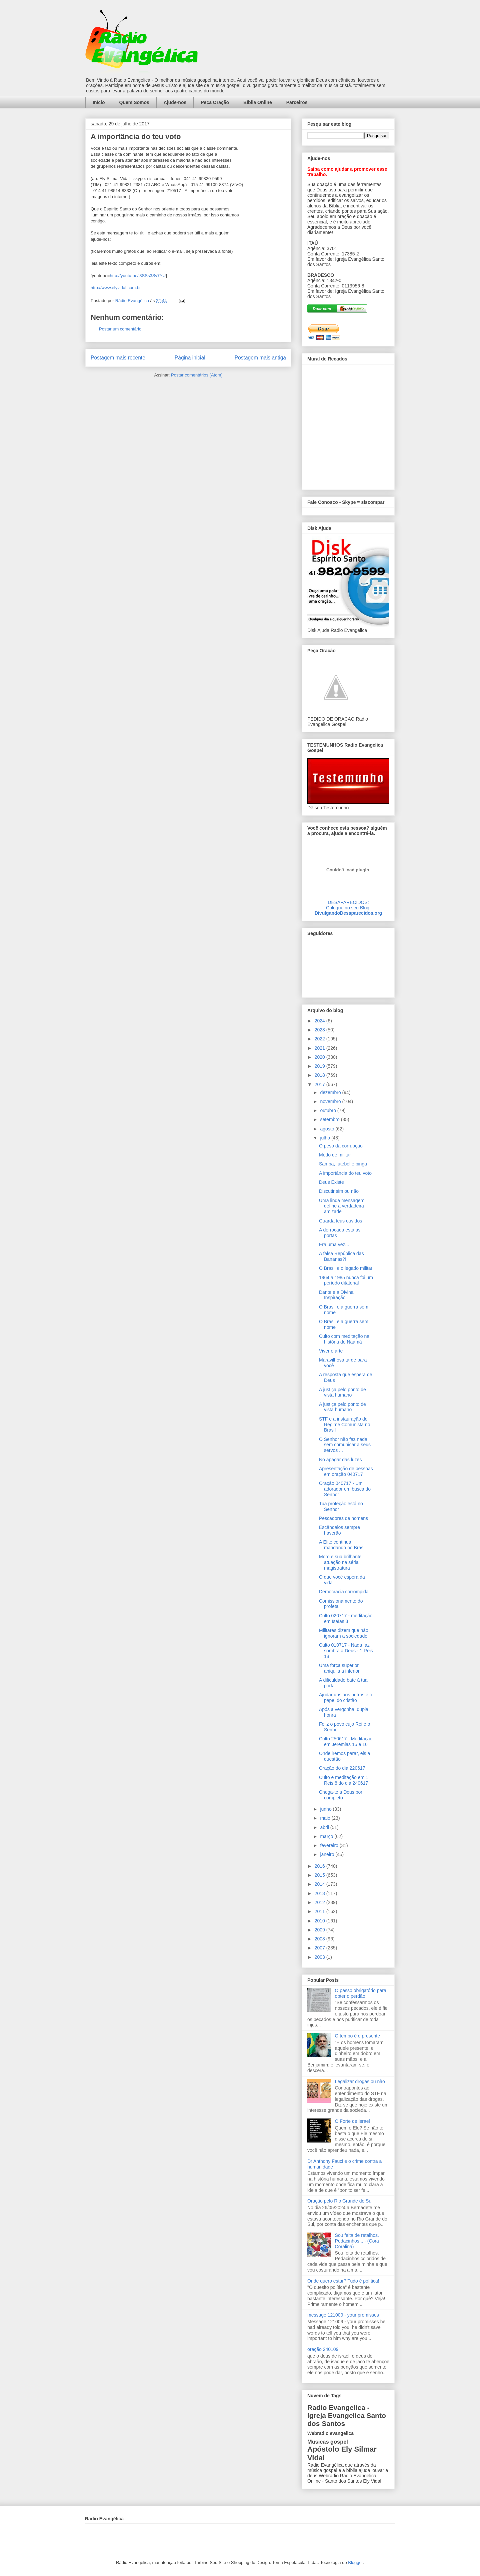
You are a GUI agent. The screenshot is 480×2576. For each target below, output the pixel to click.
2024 (320, 1020)
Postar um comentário (120, 328)
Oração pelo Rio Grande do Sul (339, 2201)
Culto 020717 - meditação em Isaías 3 (345, 1618)
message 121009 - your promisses (343, 2315)
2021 (320, 1048)
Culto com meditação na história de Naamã (344, 1339)
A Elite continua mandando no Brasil (342, 1544)
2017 (320, 1084)
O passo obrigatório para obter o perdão (360, 1993)
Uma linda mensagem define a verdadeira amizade (341, 1206)
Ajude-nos (175, 102)
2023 (320, 1029)
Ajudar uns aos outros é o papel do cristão (345, 1697)
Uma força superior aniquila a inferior (339, 1668)
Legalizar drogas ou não (360, 2081)
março (327, 1836)
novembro (331, 1101)
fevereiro (329, 1845)
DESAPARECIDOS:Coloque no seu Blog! (348, 905)
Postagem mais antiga (260, 357)
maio (325, 1818)
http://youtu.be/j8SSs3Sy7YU (138, 275)
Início (99, 102)
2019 (320, 1066)
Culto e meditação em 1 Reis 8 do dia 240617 (343, 1780)
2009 (320, 1929)
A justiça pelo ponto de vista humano (342, 1392)
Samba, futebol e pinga (343, 1163)
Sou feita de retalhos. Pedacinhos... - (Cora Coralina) (357, 2241)
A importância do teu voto (345, 1173)
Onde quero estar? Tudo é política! (343, 2281)
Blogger (355, 2562)
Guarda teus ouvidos (340, 1220)
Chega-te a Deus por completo (340, 1794)
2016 (320, 1866)
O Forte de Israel (352, 2121)
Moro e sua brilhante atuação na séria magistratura (340, 1562)
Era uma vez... (334, 1244)
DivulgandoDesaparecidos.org (348, 913)
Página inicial (190, 357)
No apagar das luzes (340, 1459)
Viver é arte (331, 1351)
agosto (327, 1128)
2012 (320, 1902)
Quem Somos (134, 102)
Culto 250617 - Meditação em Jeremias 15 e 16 (345, 1741)
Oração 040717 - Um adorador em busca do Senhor (345, 1489)
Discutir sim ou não (339, 1191)
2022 (320, 1038)
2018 (320, 1075)
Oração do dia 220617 (342, 1768)
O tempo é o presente (357, 2035)
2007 (320, 1947)
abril (325, 1827)
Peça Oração (215, 102)
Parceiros (297, 102)
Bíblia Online (257, 102)
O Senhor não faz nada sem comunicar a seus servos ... (345, 1445)
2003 (320, 1957)
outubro (328, 1110)
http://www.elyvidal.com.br (116, 287)
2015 (320, 1875)
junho (326, 1809)
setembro (330, 1119)
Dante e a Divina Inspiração (336, 1295)
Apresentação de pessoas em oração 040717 (346, 1471)
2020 (320, 1057)
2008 (320, 1938)
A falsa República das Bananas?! (341, 1256)
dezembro (331, 1092)
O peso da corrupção (341, 1145)
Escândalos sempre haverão (339, 1530)
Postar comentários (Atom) (197, 374)
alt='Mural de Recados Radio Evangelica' (348, 425)
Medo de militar (335, 1154)
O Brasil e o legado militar (345, 1268)
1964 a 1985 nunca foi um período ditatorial (346, 1280)
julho (325, 1137)
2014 (320, 1884)
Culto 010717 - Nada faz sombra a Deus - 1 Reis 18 (346, 1650)
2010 (320, 1920)
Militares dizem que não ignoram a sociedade (343, 1633)
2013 (320, 1893)
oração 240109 (322, 2349)
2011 (320, 1911)
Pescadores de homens (343, 1518)
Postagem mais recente (118, 357)
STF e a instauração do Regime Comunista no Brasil (344, 1424)
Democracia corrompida (344, 1591)
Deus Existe (331, 1182)
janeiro (327, 1854)
